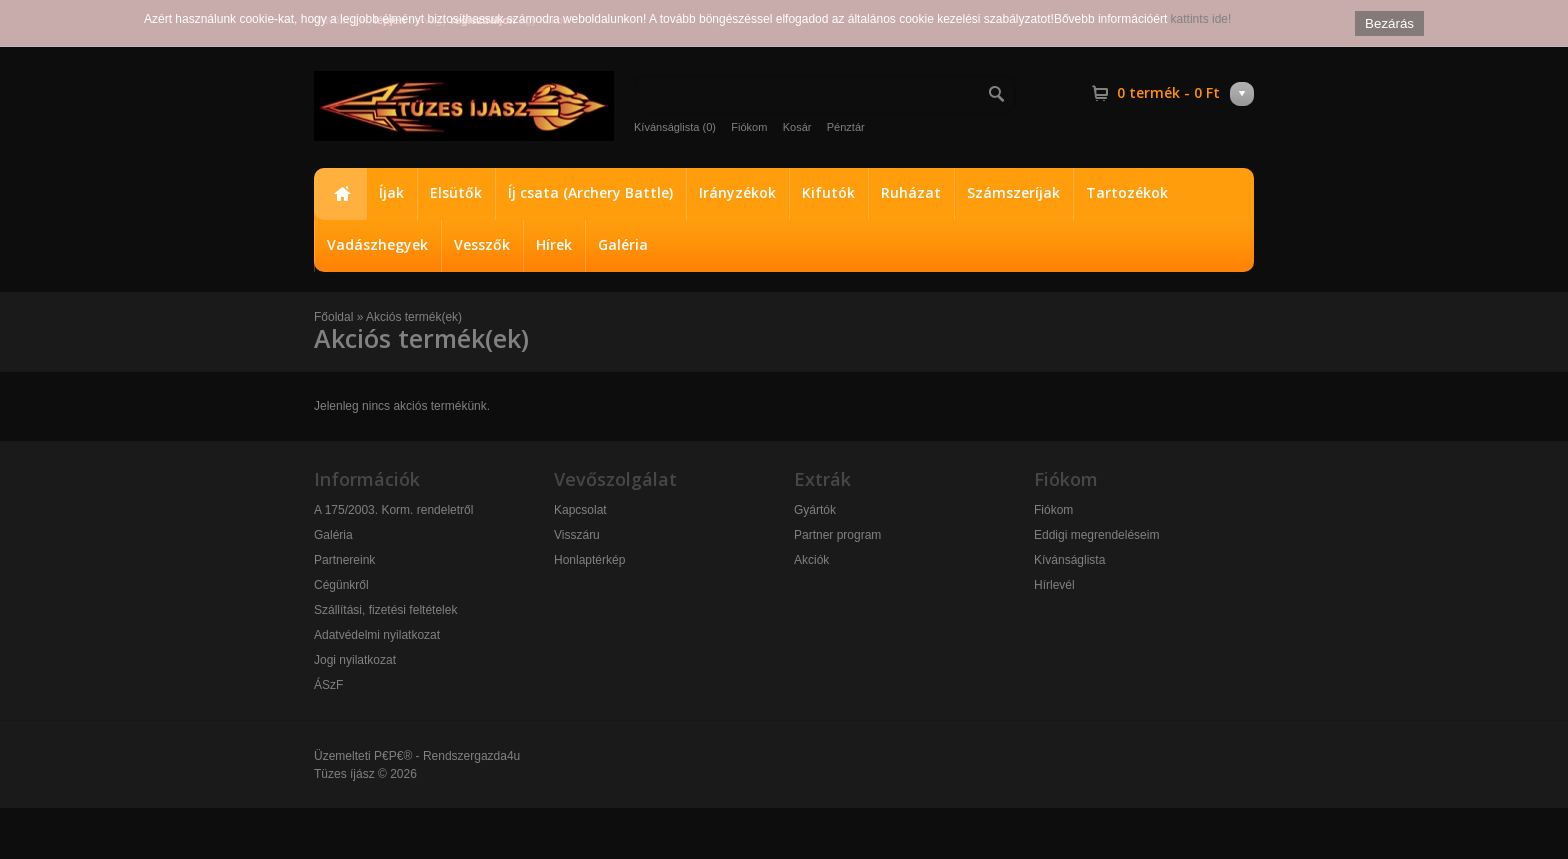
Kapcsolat (580, 510)
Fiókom (749, 127)
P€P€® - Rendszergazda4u (447, 756)
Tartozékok (1127, 192)
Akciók (811, 560)
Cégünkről (341, 585)
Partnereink (344, 560)
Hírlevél (1054, 585)
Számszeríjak (1013, 192)
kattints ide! (1201, 19)
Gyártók (815, 510)
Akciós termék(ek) (414, 317)
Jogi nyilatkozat (355, 660)
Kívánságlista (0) (675, 127)
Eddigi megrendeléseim (1096, 535)
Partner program (837, 535)
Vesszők (482, 244)
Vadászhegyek (377, 244)
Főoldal (340, 194)
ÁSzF (328, 685)
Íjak (391, 192)
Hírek (554, 244)
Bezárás (1389, 23)
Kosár (797, 127)
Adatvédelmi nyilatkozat (377, 635)
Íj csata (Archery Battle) (590, 192)
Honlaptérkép (589, 560)
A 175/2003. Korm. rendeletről (393, 510)
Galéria (623, 244)
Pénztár (846, 127)
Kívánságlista (1069, 560)
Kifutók (828, 192)
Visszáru (577, 535)
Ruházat (911, 192)
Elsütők (456, 192)
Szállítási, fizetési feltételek (385, 610)
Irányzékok (737, 192)
